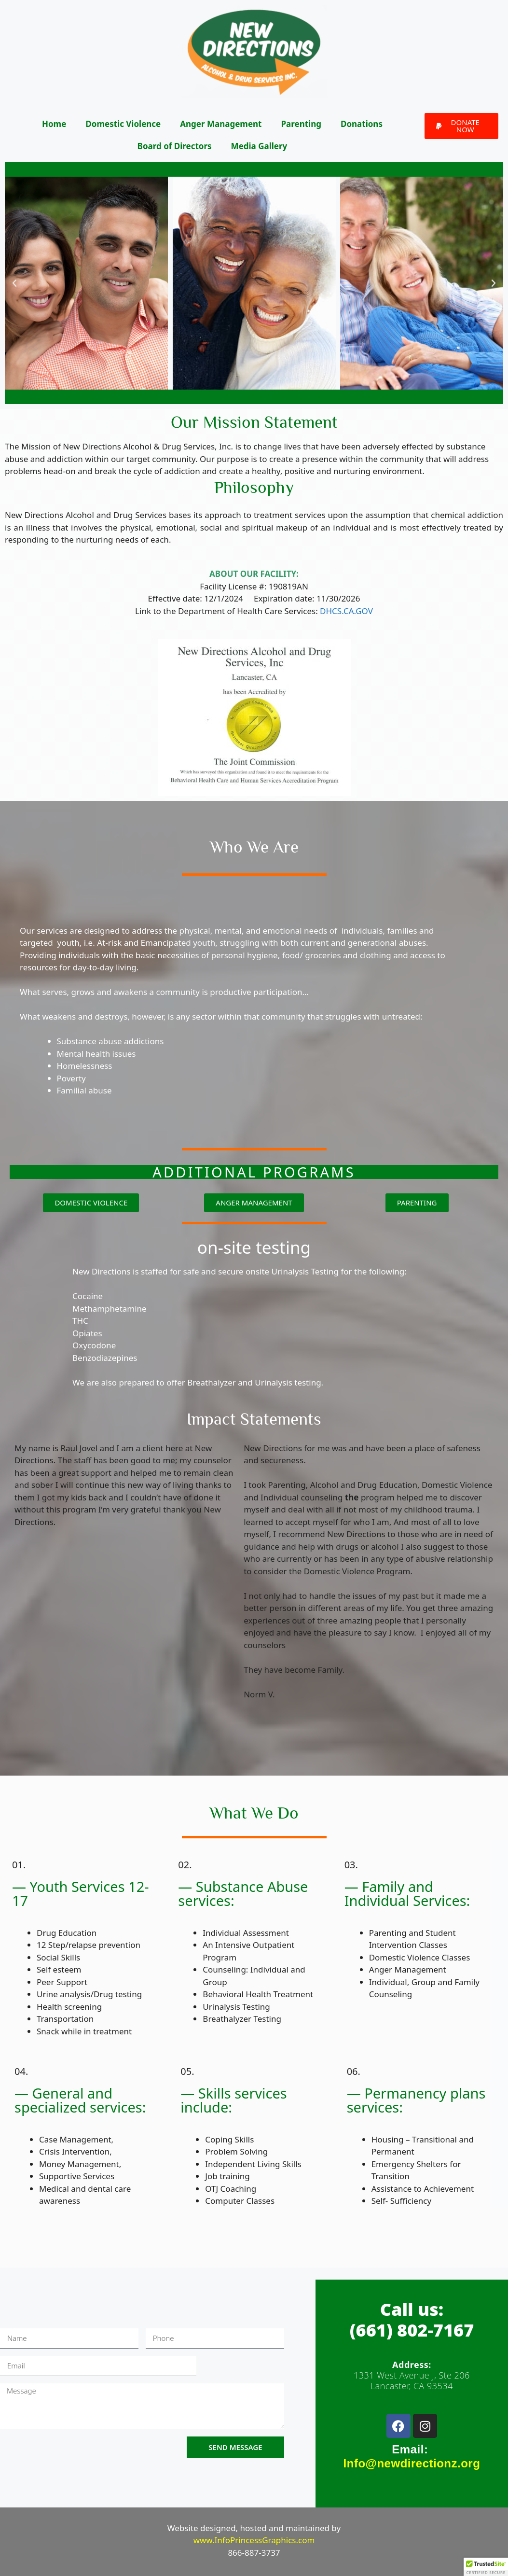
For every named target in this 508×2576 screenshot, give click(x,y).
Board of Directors (174, 146)
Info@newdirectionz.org (412, 2463)
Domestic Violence (123, 123)
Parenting (301, 123)
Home (54, 123)
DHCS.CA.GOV (346, 610)
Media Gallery (259, 146)
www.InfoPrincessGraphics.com (254, 2540)
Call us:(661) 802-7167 (412, 2319)
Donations (362, 123)
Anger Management (220, 123)
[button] (461, 126)
